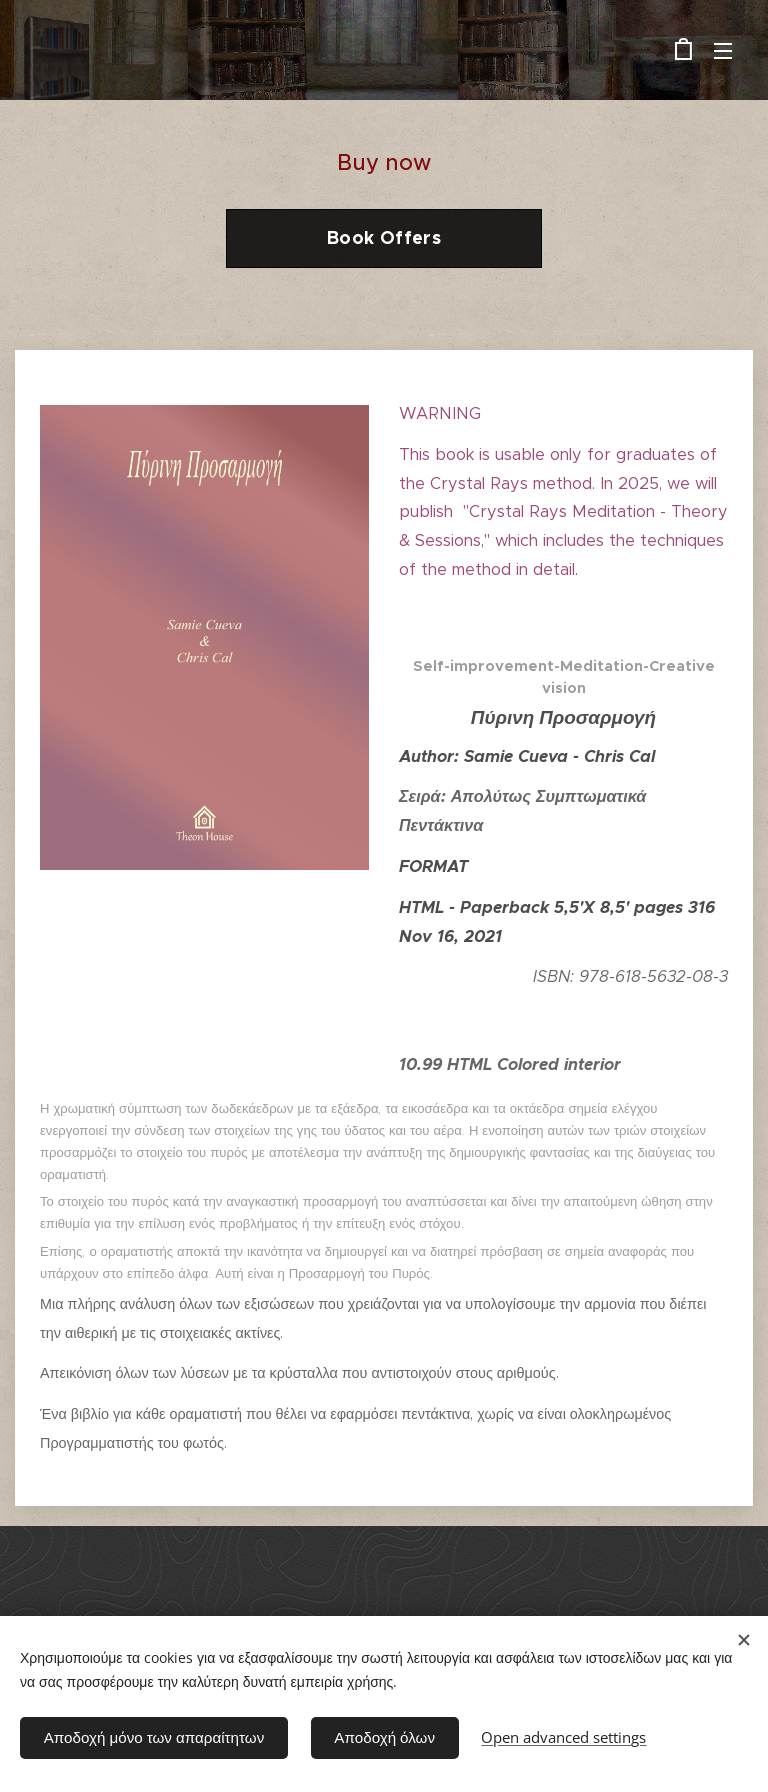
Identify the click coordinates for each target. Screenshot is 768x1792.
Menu (723, 51)
